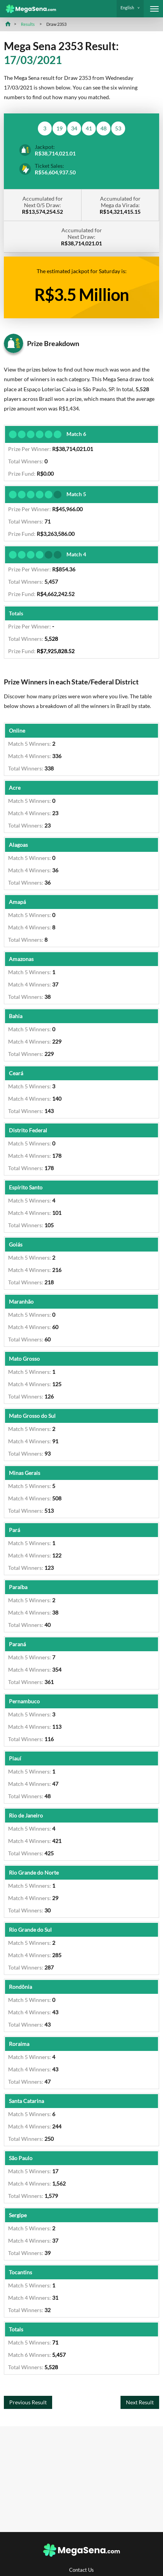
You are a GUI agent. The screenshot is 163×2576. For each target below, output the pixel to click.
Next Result (140, 2402)
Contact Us (81, 2570)
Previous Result (28, 2402)
